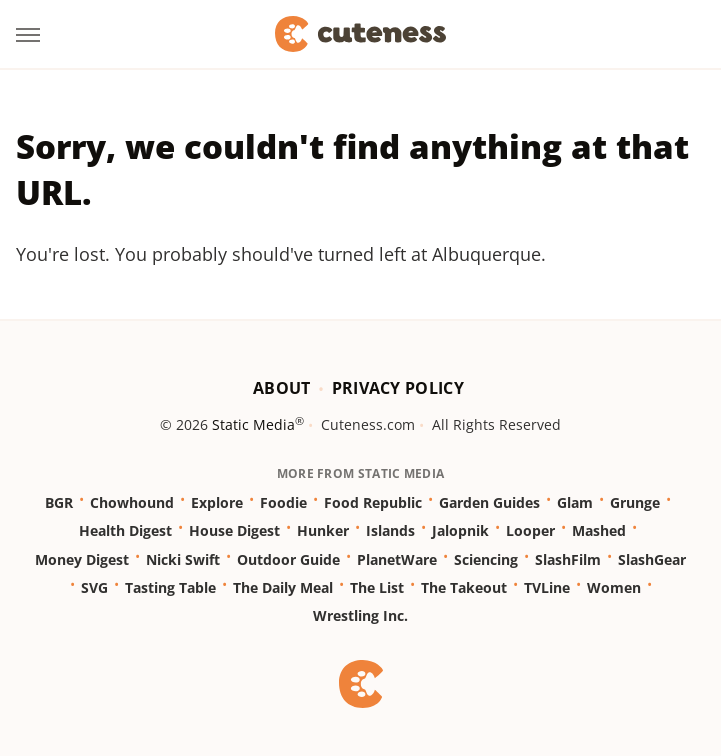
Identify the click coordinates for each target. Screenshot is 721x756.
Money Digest (82, 559)
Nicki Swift (183, 559)
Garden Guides (489, 502)
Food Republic (373, 502)
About (282, 388)
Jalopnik (460, 530)
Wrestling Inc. (360, 615)
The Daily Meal (283, 587)
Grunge (635, 502)
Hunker (323, 530)
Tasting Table (170, 587)
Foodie (283, 502)
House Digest (234, 530)
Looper (530, 530)
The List (377, 587)
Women (614, 587)
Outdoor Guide (288, 559)
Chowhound (132, 502)
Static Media (253, 424)
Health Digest (125, 530)
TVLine (547, 587)
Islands (390, 530)
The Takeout (464, 587)
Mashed (599, 530)
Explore (217, 502)
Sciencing (486, 559)
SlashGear (652, 559)
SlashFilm (568, 559)
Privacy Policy (398, 388)
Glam (575, 502)
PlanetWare (397, 559)
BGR (59, 502)
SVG (94, 587)
